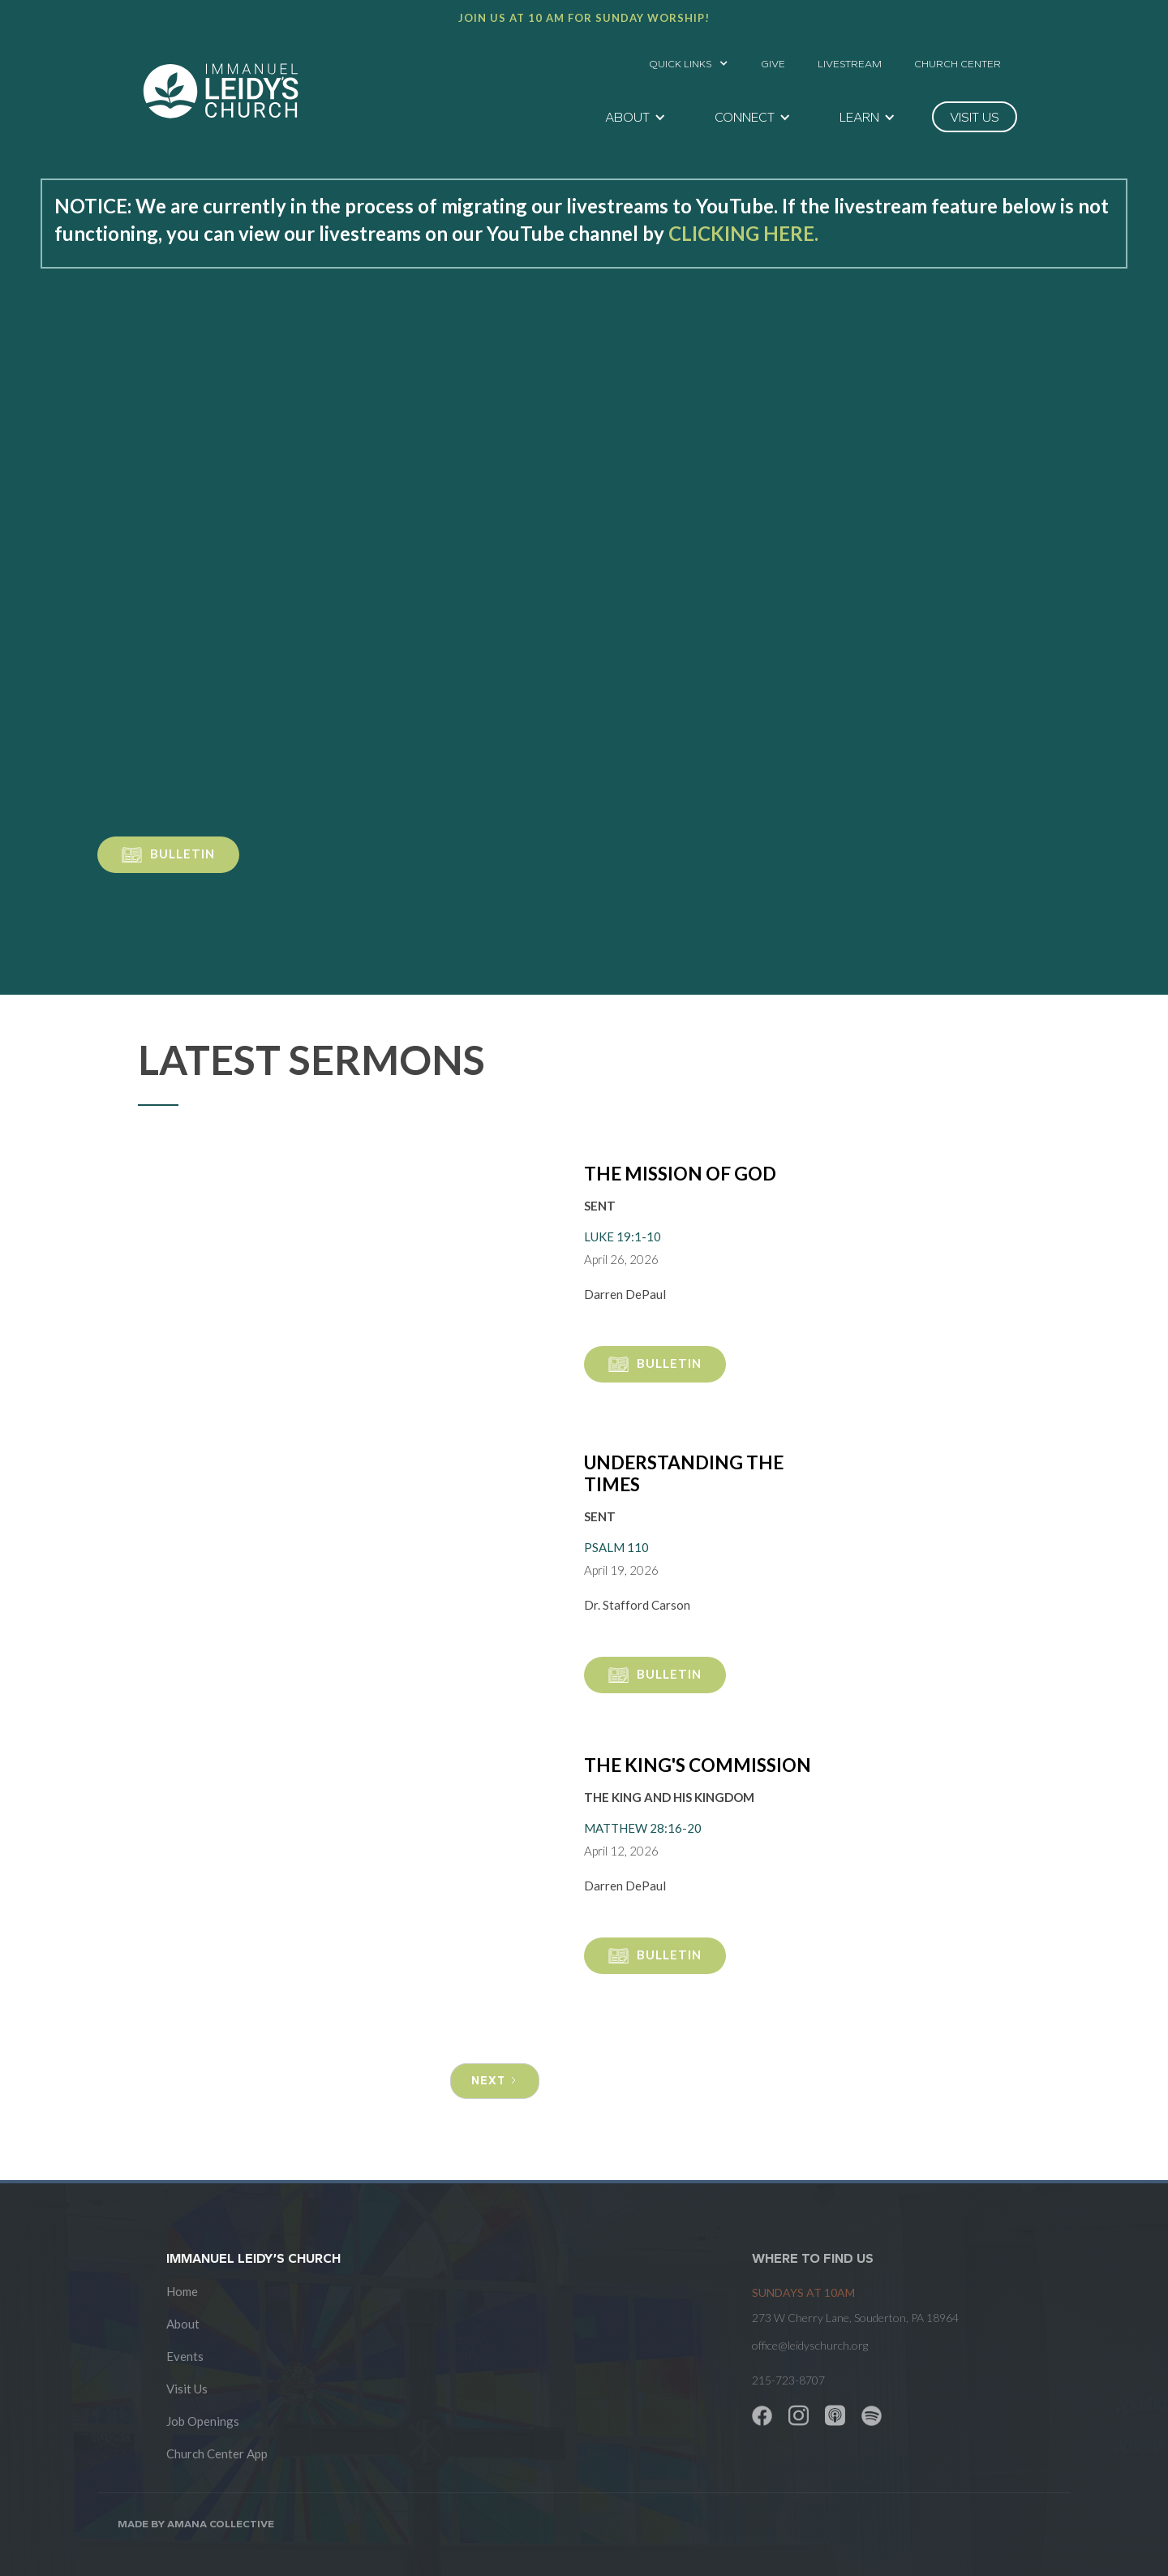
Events (185, 2356)
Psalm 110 (616, 1547)
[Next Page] (494, 2081)
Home (182, 2291)
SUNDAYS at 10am (803, 2292)
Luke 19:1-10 (622, 1236)
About (183, 2323)
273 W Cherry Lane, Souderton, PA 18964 (855, 2317)
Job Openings (202, 2421)
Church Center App (217, 2453)
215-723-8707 (788, 2380)
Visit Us (187, 2388)
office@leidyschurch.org (810, 2345)
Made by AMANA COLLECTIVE (196, 2524)
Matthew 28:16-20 (643, 1828)
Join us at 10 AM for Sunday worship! (584, 17)
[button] (689, 59)
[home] (220, 91)
